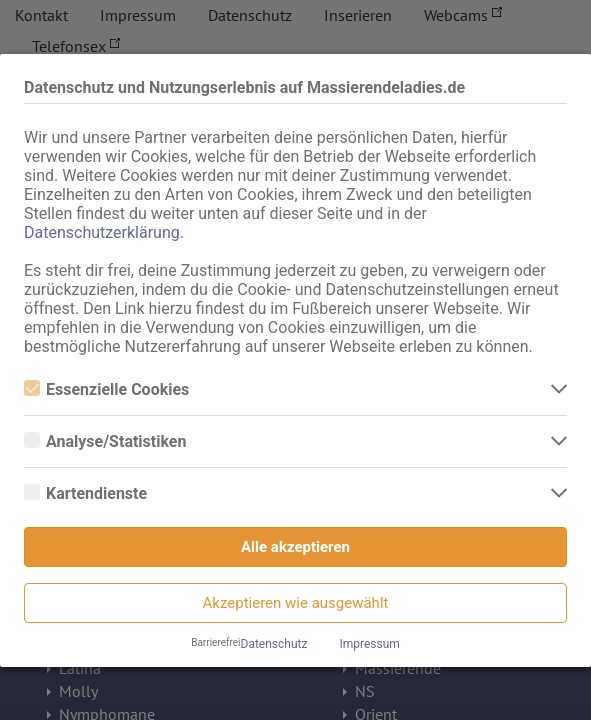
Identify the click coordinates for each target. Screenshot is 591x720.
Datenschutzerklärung (102, 232)
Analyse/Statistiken (105, 441)
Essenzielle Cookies (106, 389)
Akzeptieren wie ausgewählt (296, 603)
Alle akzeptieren (295, 547)
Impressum (369, 644)
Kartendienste (85, 493)
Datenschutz (274, 644)
